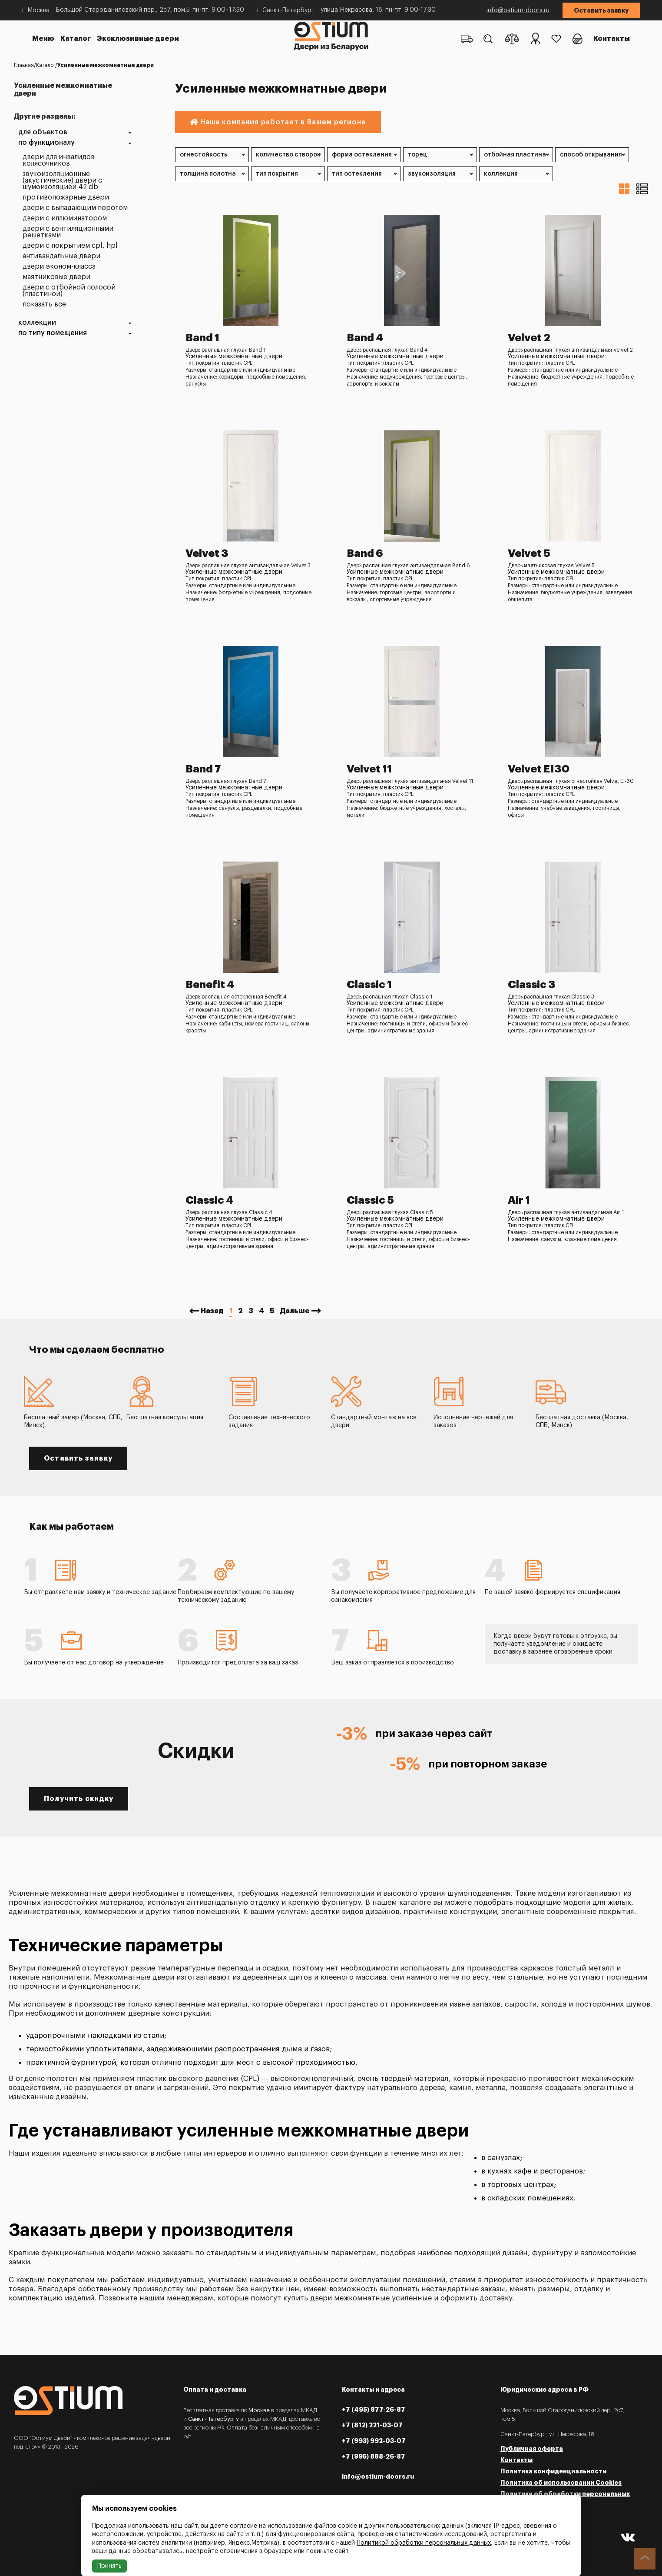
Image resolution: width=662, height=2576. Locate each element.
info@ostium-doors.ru (518, 10)
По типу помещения (52, 333)
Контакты (611, 38)
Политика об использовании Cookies (561, 2482)
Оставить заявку (601, 10)
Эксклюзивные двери (138, 38)
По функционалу (46, 143)
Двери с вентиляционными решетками (68, 232)
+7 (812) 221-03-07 (372, 2425)
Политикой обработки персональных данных (424, 2543)
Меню (43, 38)
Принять (109, 2566)
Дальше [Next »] (295, 1311)
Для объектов (42, 132)
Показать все (44, 304)
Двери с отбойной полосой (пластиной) (69, 290)
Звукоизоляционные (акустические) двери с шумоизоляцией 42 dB (62, 180)
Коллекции (37, 323)
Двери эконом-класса (59, 266)
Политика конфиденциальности (553, 2471)
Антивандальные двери (61, 256)
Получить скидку (78, 1798)
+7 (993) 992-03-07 (374, 2441)
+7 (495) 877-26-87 (373, 2409)
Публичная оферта (531, 2449)
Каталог (75, 38)
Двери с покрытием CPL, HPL (70, 246)
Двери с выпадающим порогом (75, 208)
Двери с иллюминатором (65, 218)
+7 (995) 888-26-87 (373, 2456)
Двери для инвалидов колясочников (59, 160)
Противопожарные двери (66, 197)
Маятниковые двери (56, 277)
